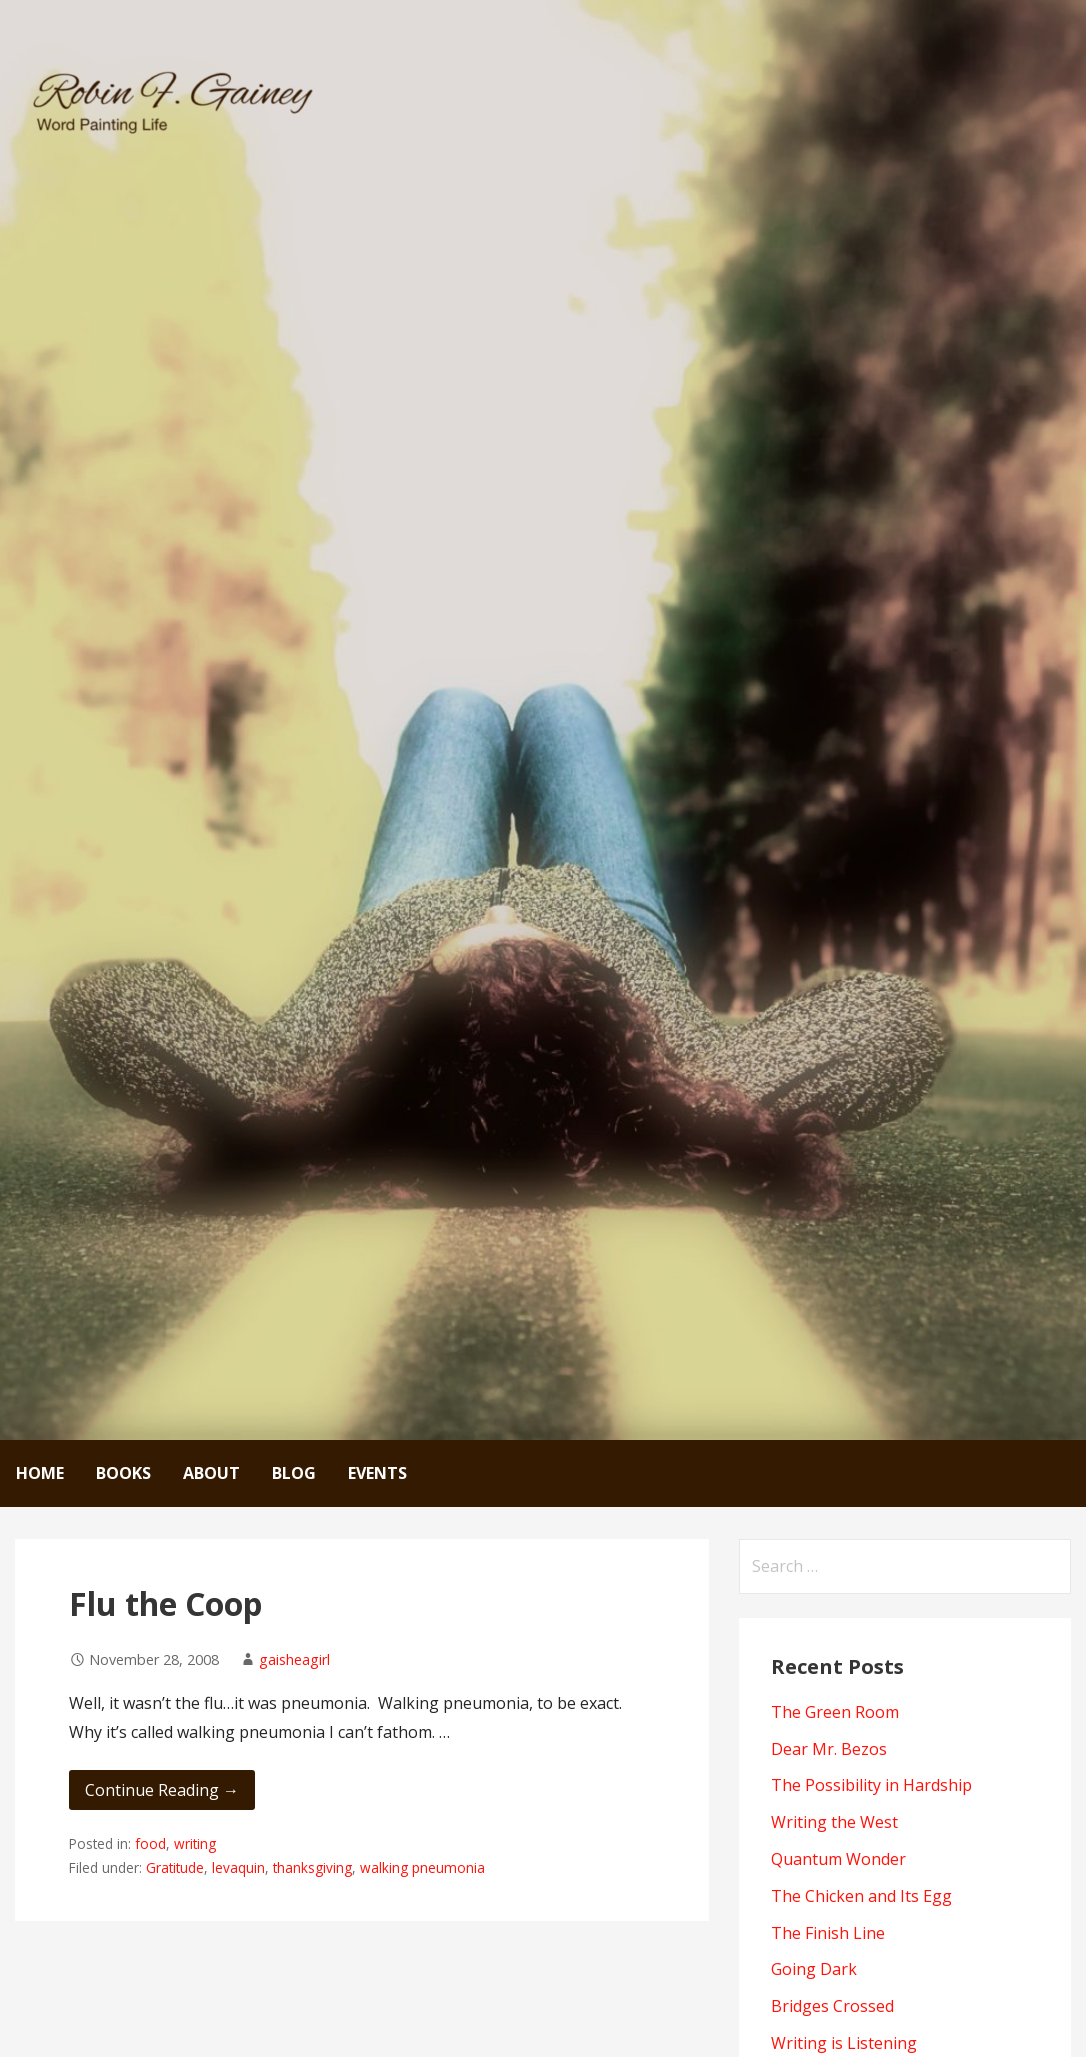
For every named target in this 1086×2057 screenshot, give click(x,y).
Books (123, 1473)
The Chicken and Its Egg (861, 1896)
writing (195, 1843)
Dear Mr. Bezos (829, 1749)
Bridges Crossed (832, 2006)
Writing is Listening (844, 2043)
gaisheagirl (294, 1659)
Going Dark (814, 1969)
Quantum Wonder (838, 1859)
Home (40, 1473)
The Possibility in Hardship (871, 1785)
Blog (294, 1473)
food (150, 1843)
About (211, 1473)
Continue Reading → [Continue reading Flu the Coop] (162, 1790)
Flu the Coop (165, 1603)
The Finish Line (828, 1933)
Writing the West (834, 1822)
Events (377, 1473)
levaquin (238, 1867)
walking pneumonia (422, 1867)
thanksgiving (312, 1867)
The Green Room (835, 1712)
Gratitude (175, 1867)
